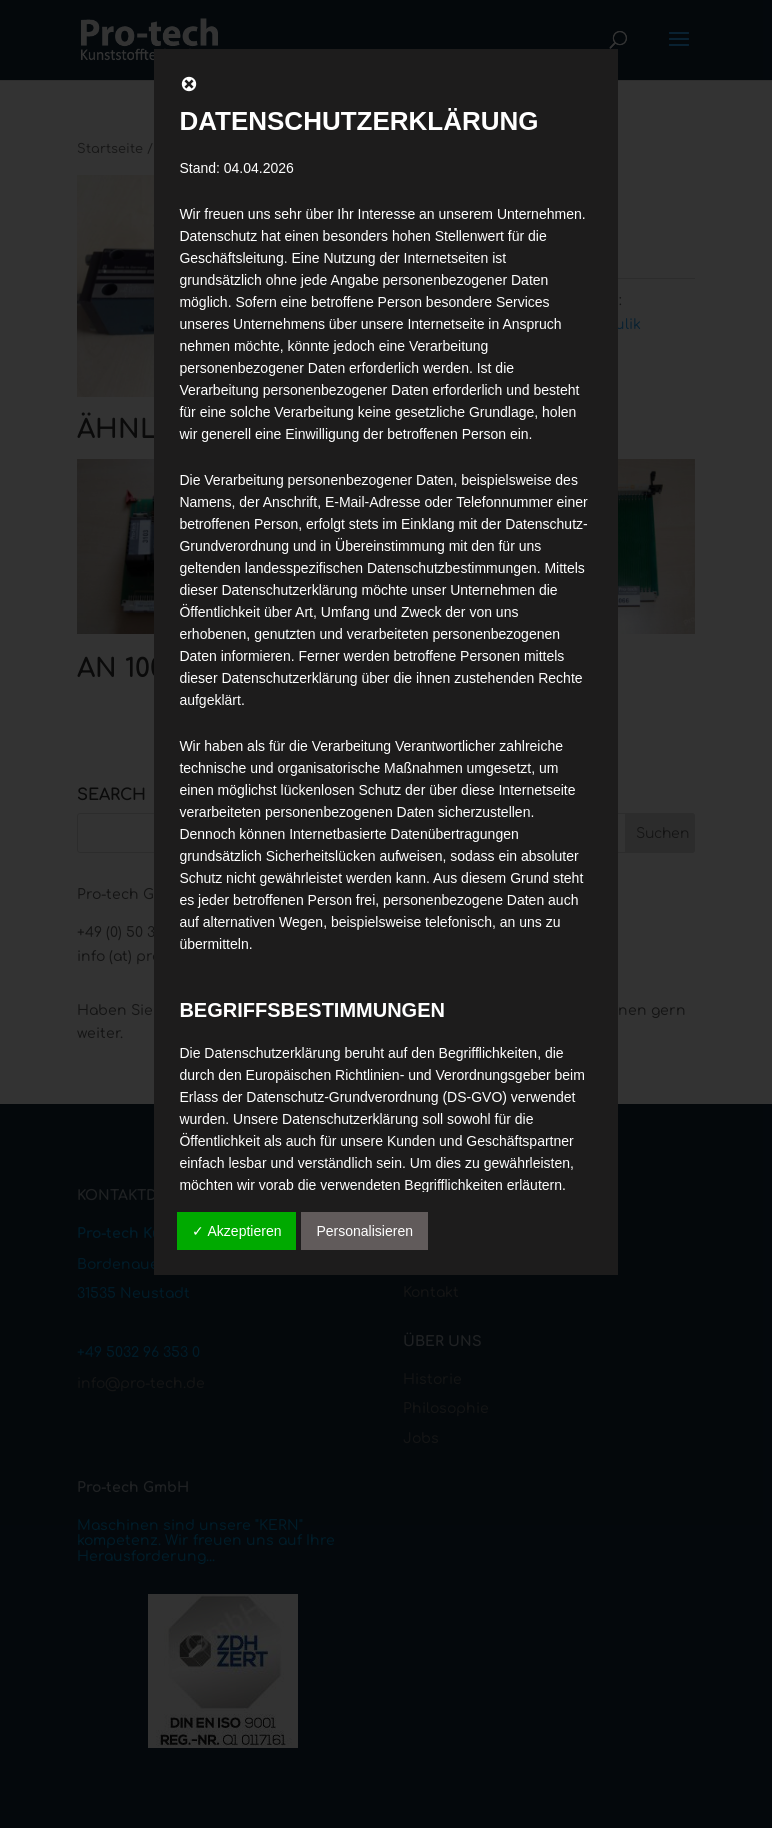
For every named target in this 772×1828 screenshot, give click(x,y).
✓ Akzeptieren (236, 1231)
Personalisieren (364, 1231)
